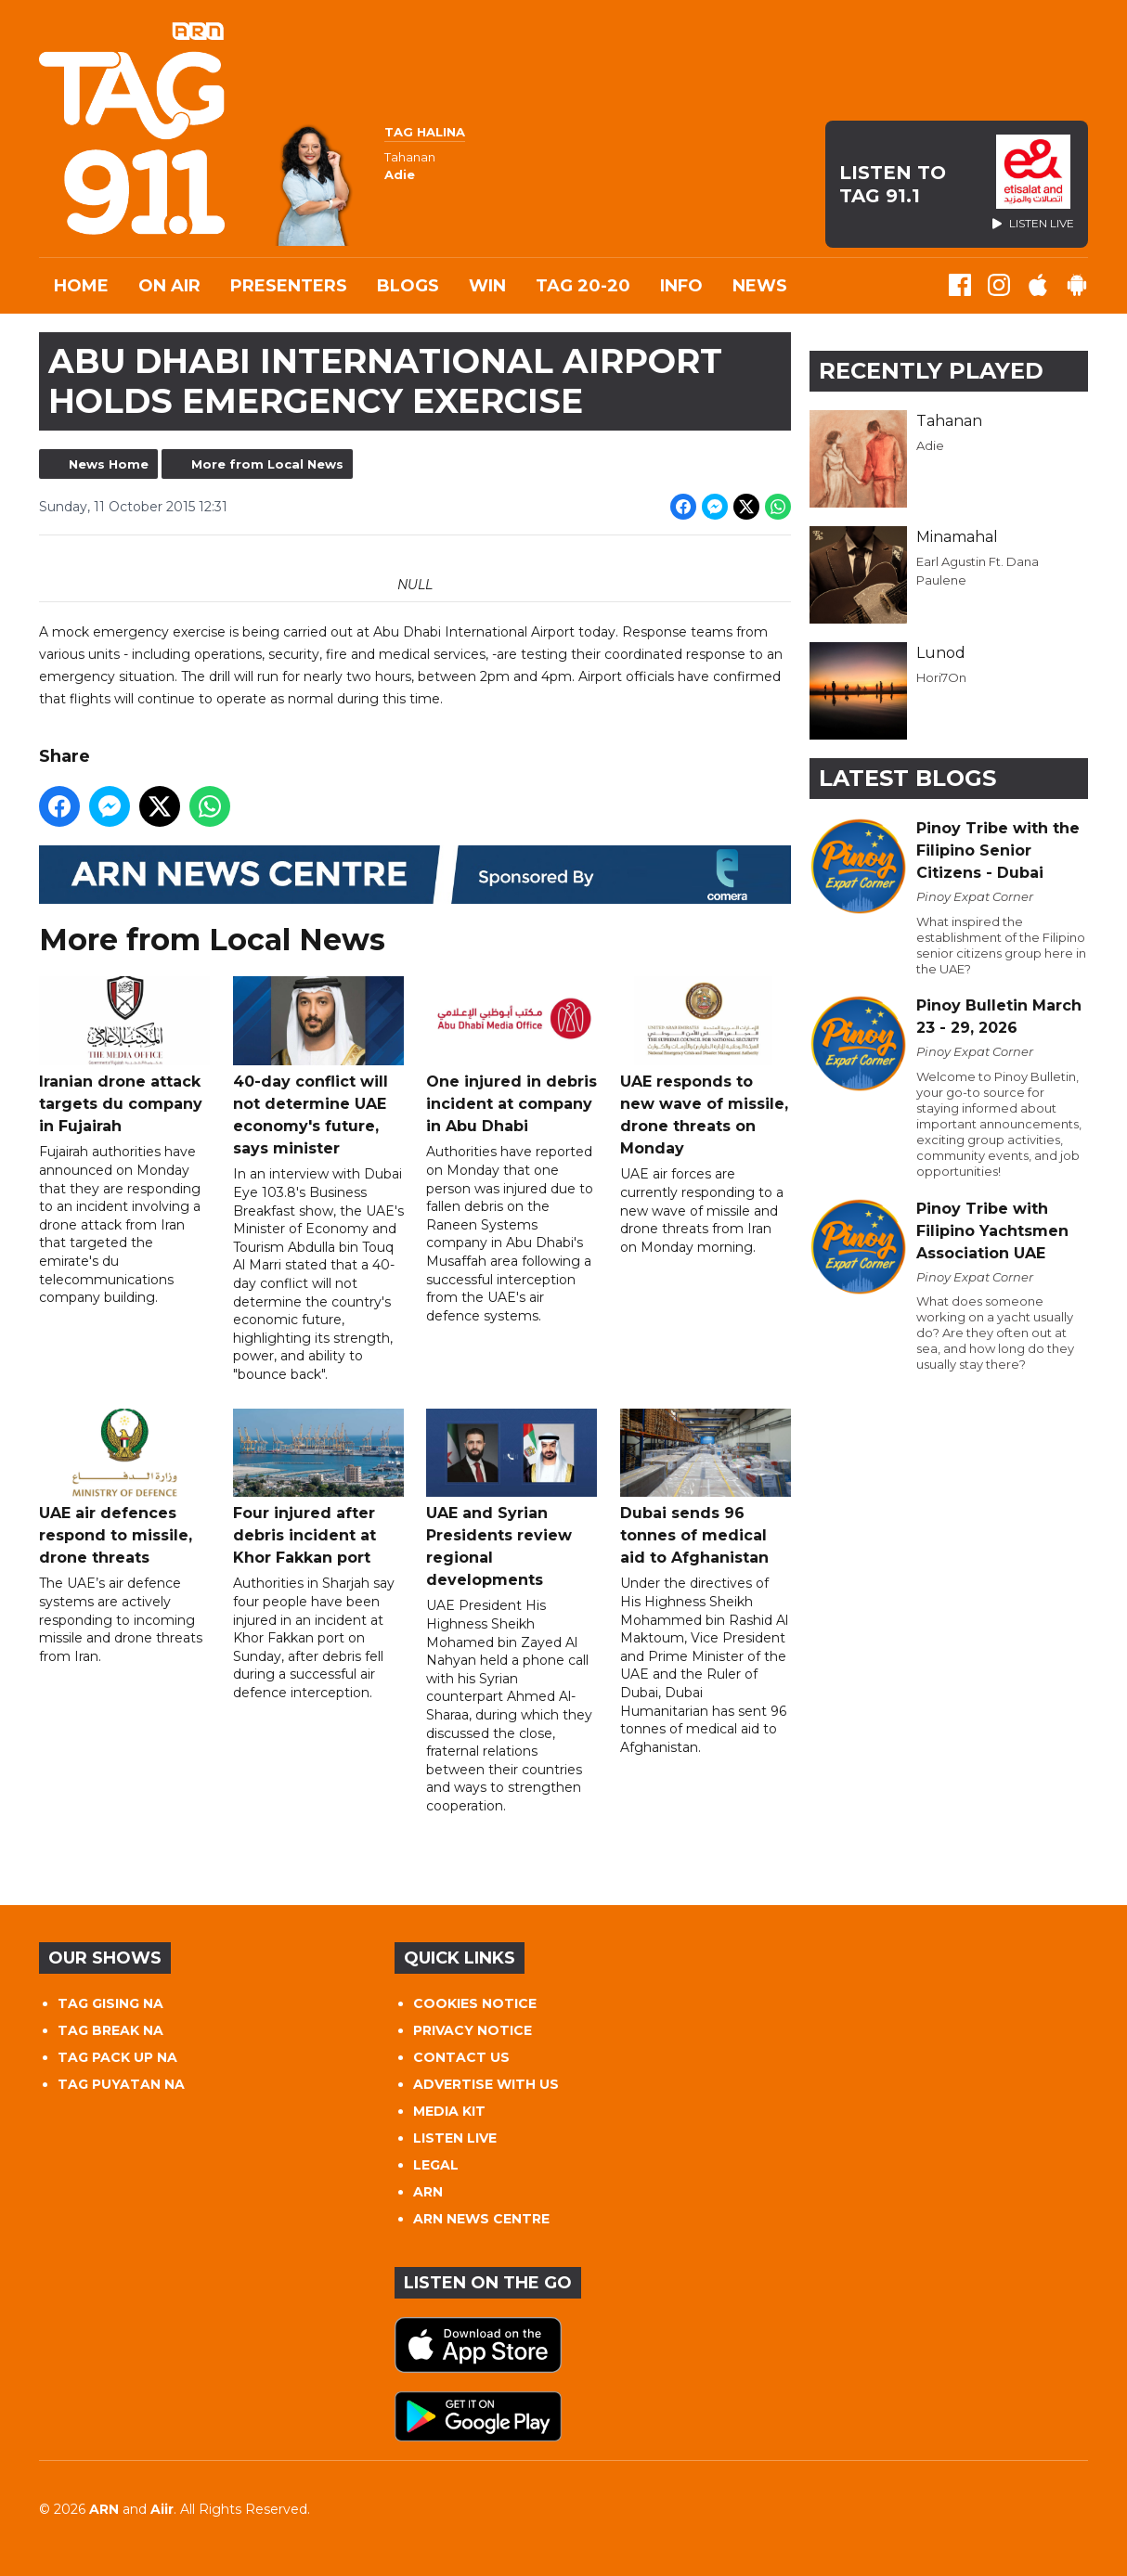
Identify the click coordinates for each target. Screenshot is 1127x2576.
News (759, 286)
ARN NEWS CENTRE (481, 2218)
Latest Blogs (907, 778)
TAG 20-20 (583, 286)
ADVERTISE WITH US (486, 2084)
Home (81, 286)
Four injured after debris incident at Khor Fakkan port (318, 1488)
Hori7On (941, 677)
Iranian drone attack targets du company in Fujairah (124, 1056)
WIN (487, 286)
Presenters (288, 286)
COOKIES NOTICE (475, 2003)
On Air (169, 286)
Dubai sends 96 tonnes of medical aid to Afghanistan (705, 1488)
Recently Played (931, 370)
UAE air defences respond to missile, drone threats (124, 1488)
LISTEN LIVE (455, 2138)
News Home (109, 464)
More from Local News (267, 464)
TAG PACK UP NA (117, 2057)
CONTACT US (461, 2057)
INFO (681, 286)
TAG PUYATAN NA (121, 2084)
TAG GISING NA (110, 2003)
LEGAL (436, 2165)
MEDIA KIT (449, 2111)
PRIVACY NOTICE (472, 2030)
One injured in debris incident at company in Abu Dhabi (511, 1056)
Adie (930, 445)
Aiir (162, 2509)
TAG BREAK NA (110, 2030)
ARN (428, 2191)
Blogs (408, 286)
